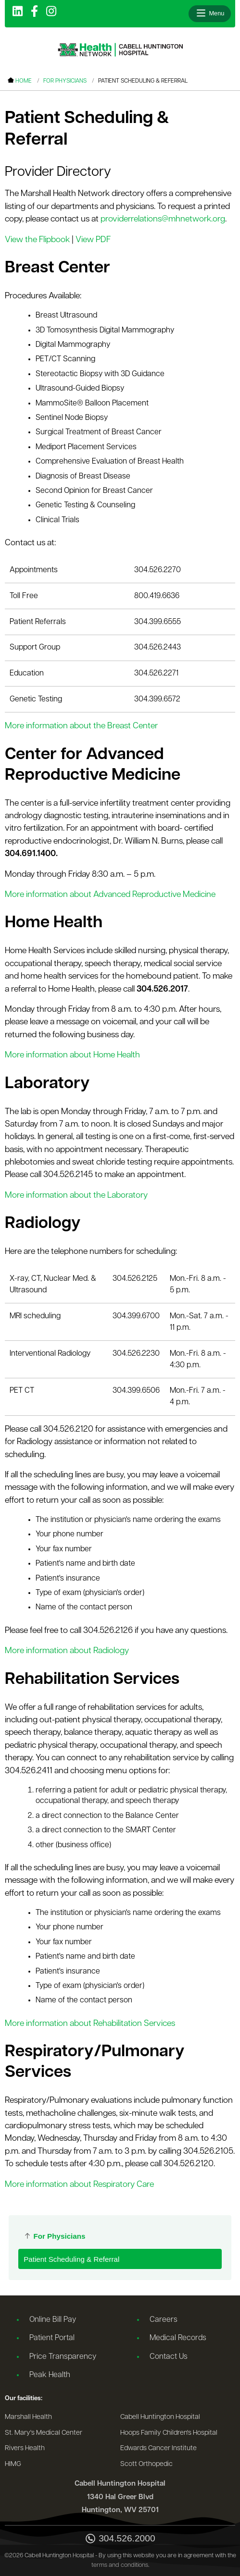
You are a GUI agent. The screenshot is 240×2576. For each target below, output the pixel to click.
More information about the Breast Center (81, 726)
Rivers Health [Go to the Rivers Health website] (25, 2448)
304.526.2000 (120, 2539)
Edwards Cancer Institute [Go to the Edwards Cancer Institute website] (158, 2448)
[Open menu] (210, 13)
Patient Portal (52, 2338)
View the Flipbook (37, 240)
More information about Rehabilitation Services (90, 2024)
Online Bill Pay (52, 2320)
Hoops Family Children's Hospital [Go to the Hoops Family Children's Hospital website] (168, 2433)
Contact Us (169, 2357)
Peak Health (49, 2375)
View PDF (93, 240)
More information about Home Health (72, 1055)
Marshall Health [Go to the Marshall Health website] (28, 2417)
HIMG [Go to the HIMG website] (13, 2464)
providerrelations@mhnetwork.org (163, 219)
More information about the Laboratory (76, 1195)
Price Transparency (62, 2357)
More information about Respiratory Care (79, 2185)
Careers (163, 2320)
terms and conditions (119, 2565)
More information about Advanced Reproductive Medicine (110, 895)
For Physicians (65, 81)
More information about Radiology (67, 1651)
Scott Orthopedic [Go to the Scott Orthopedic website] (146, 2464)
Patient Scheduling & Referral (71, 2259)
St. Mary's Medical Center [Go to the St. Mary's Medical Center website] (43, 2433)
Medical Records (178, 2338)
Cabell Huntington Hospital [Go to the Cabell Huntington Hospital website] (160, 2417)
